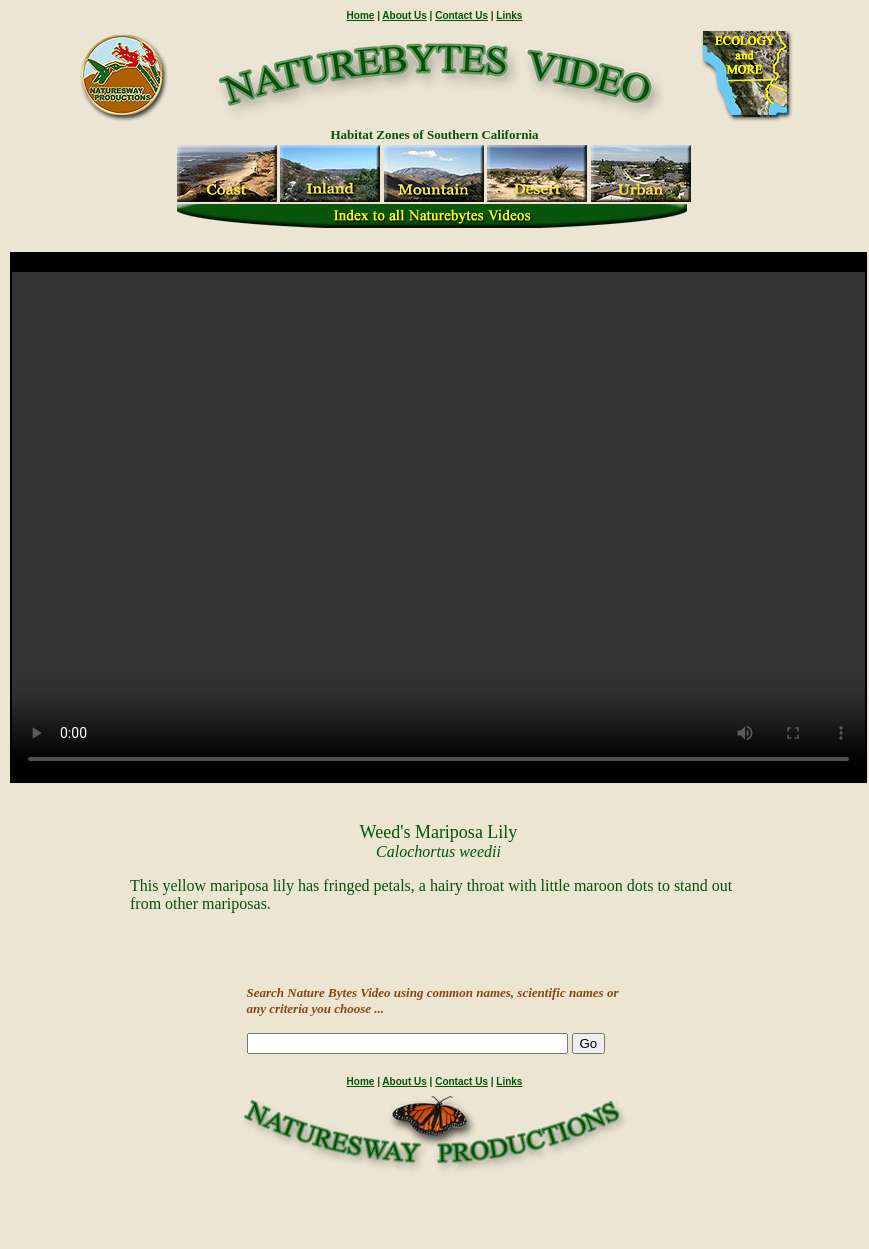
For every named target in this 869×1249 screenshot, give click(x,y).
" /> (438, 526)
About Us (404, 15)
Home (361, 15)
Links (509, 15)
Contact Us (461, 15)
